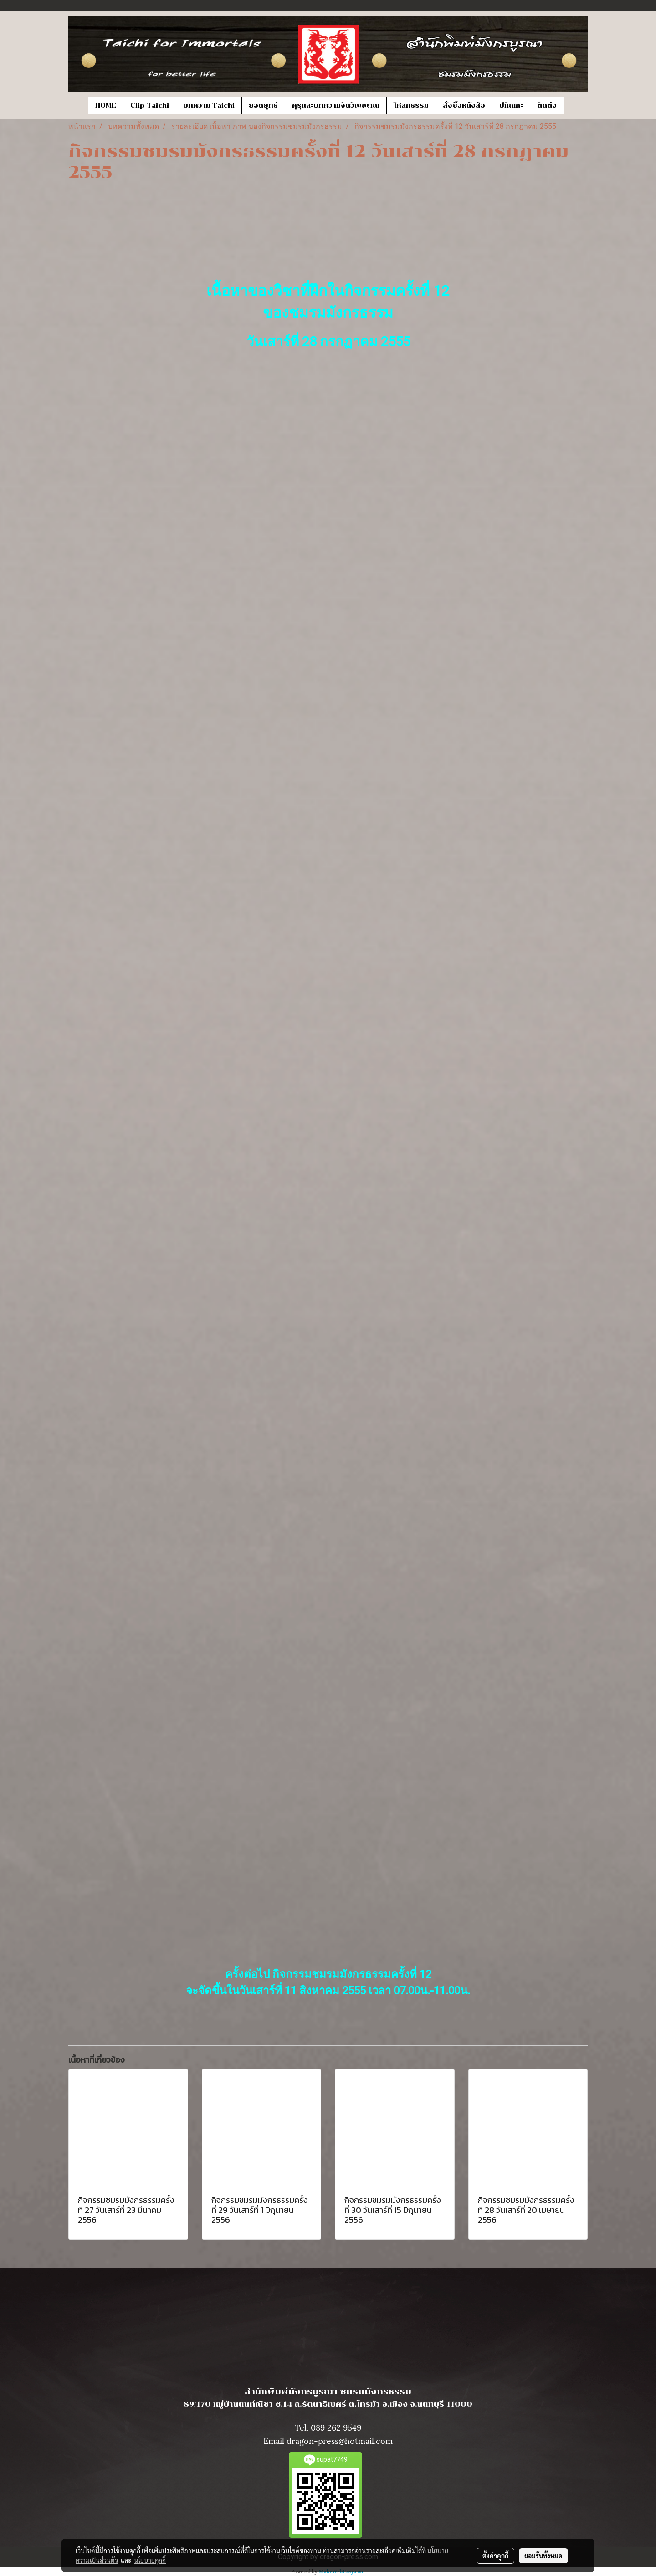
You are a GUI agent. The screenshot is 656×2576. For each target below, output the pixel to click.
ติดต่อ (547, 105)
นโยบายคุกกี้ (150, 2560)
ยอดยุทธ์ (263, 105)
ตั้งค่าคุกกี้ (495, 2555)
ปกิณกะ (511, 105)
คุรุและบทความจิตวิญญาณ (335, 105)
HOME (105, 105)
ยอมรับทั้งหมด (543, 2555)
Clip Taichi (149, 105)
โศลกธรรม (411, 105)
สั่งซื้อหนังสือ (464, 105)
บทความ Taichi (209, 105)
